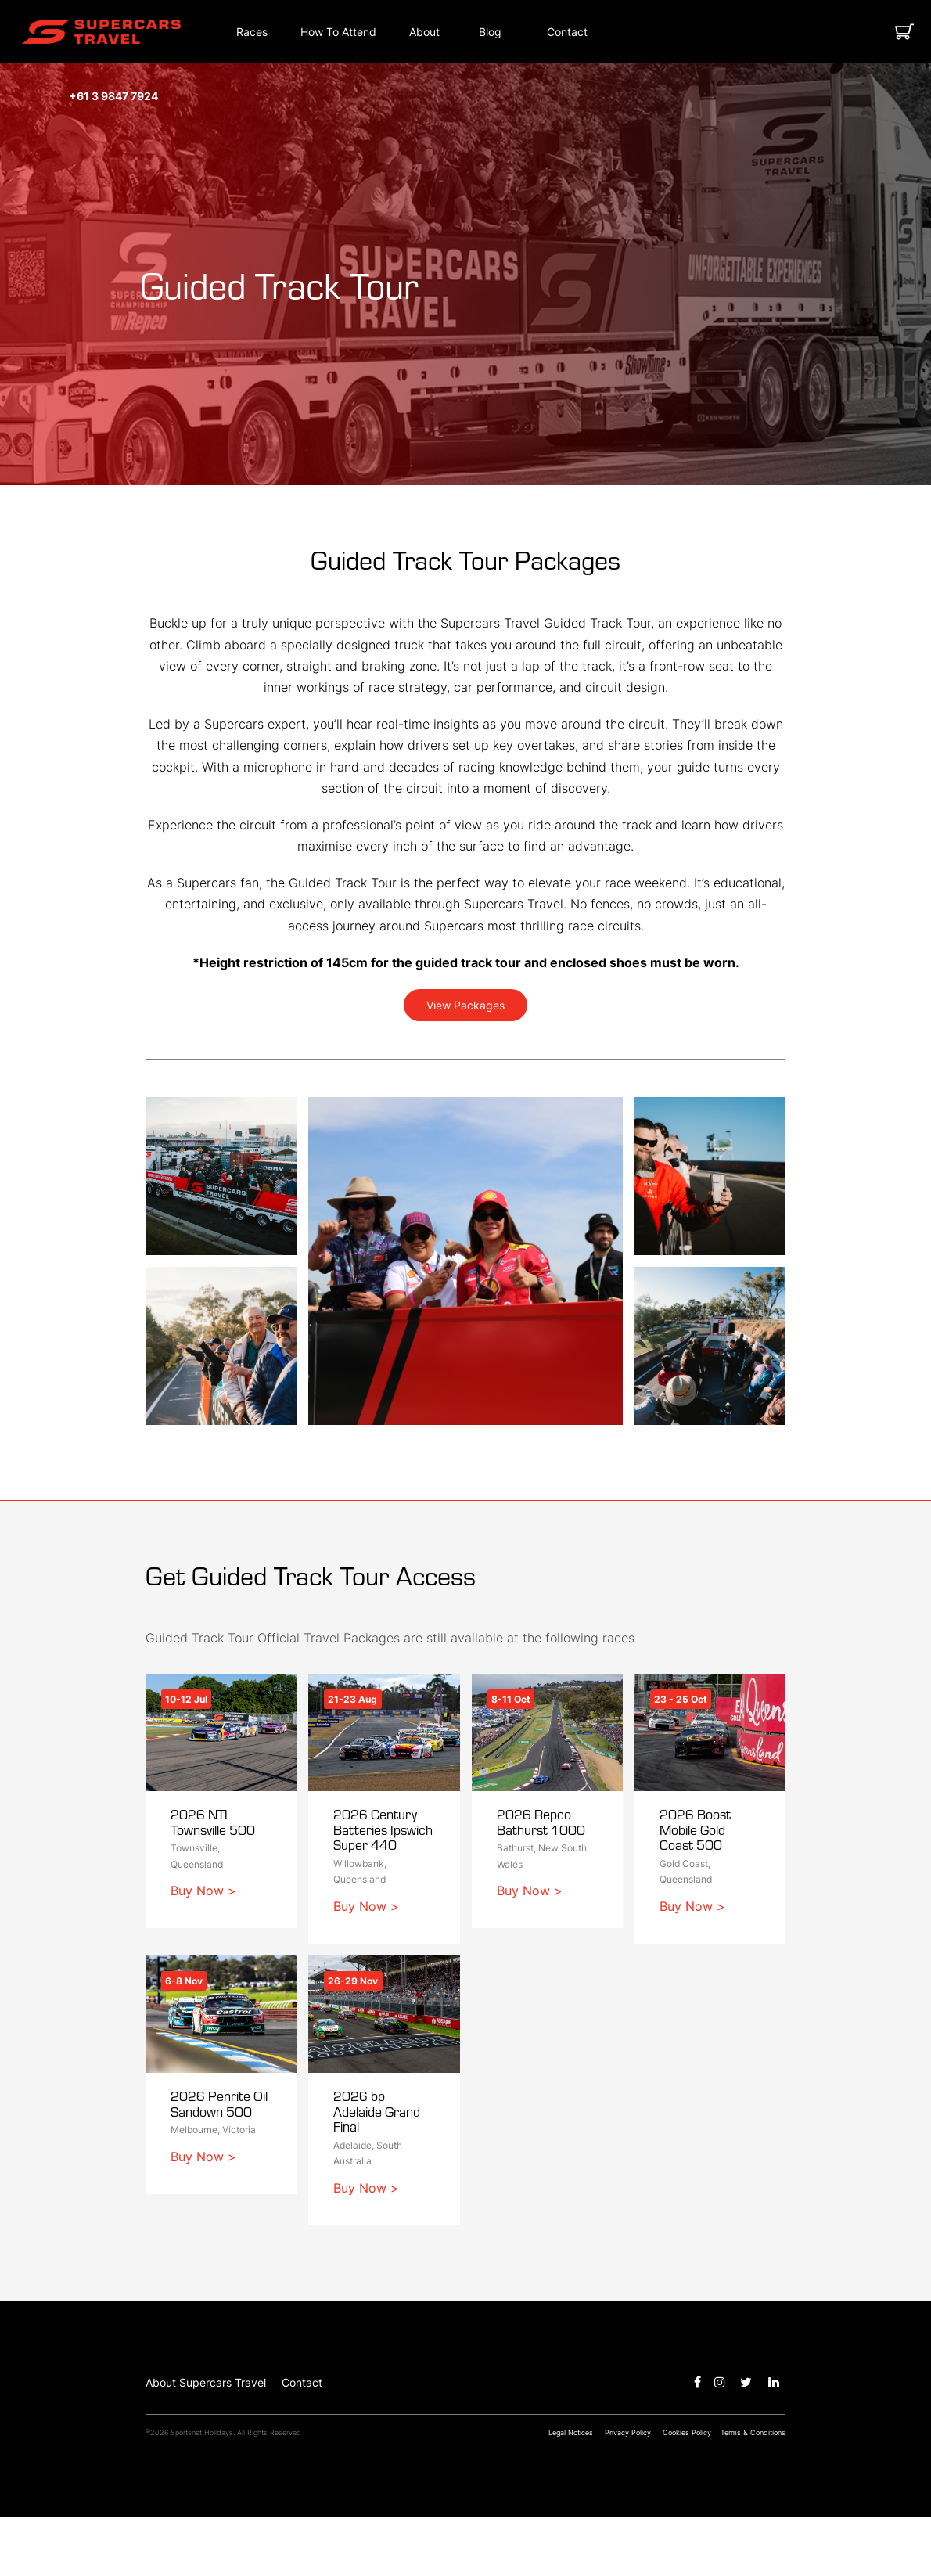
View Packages (465, 1005)
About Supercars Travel (206, 2441)
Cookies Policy (687, 2491)
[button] (101, 31)
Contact (302, 2441)
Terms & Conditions (753, 2491)
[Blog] (490, 32)
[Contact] (567, 32)
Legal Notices (570, 2491)
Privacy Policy (628, 2491)
